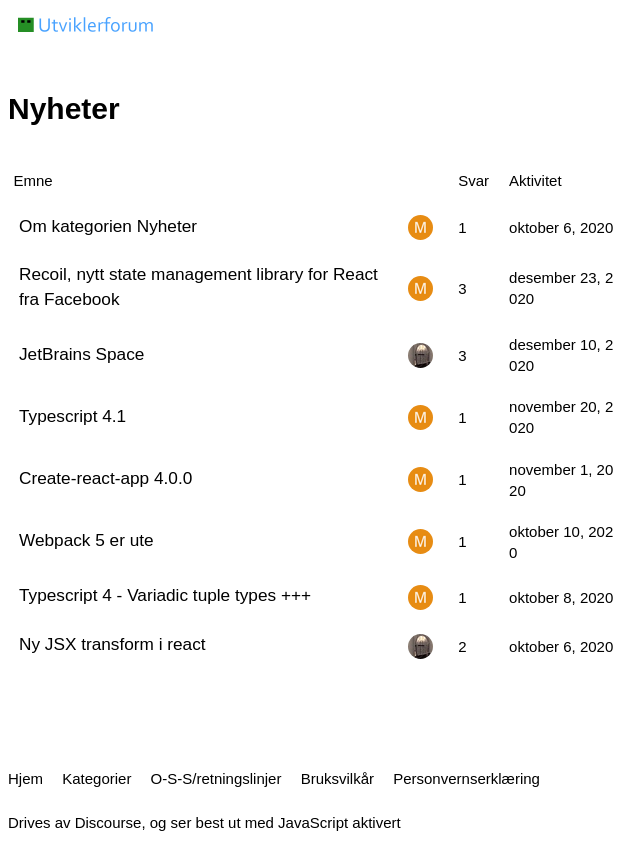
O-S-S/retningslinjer (216, 778)
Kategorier (96, 778)
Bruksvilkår (337, 778)
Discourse (108, 822)
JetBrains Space (81, 354)
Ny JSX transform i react (112, 644)
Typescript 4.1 (72, 416)
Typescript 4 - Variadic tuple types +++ (165, 595)
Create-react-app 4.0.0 (105, 478)
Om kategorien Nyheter (108, 226)
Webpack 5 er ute (86, 540)
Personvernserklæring (466, 778)
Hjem (25, 778)
